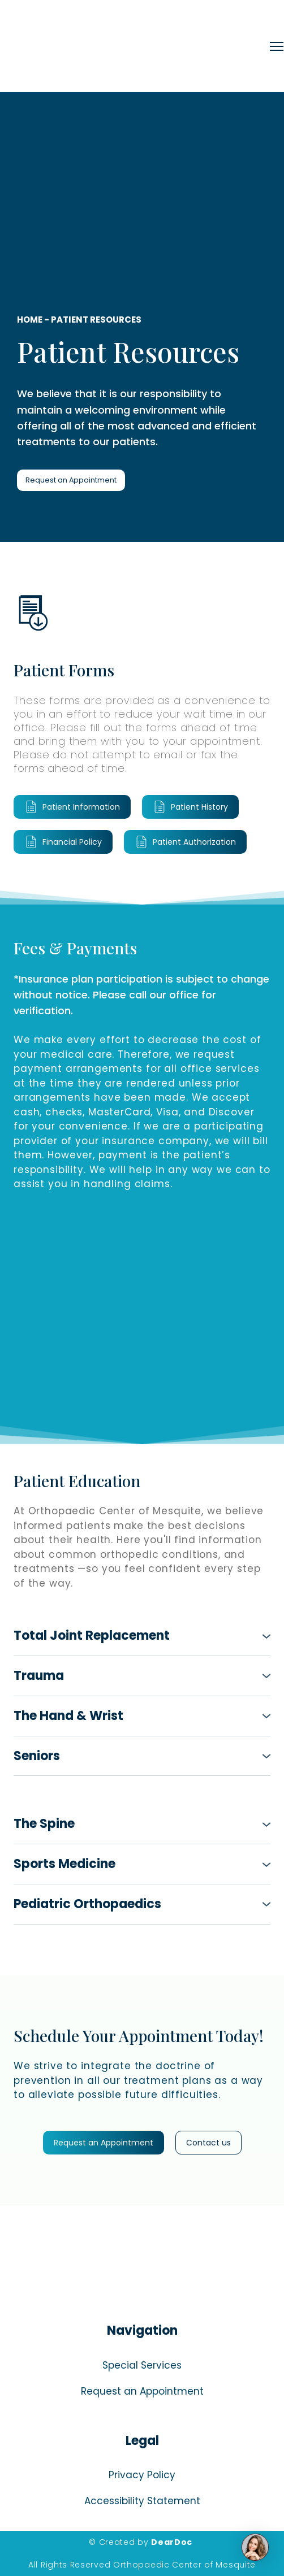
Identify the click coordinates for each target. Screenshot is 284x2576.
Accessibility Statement (142, 2501)
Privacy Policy (142, 2475)
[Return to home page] (139, 46)
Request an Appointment (142, 2391)
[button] (71, 481)
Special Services (142, 2365)
